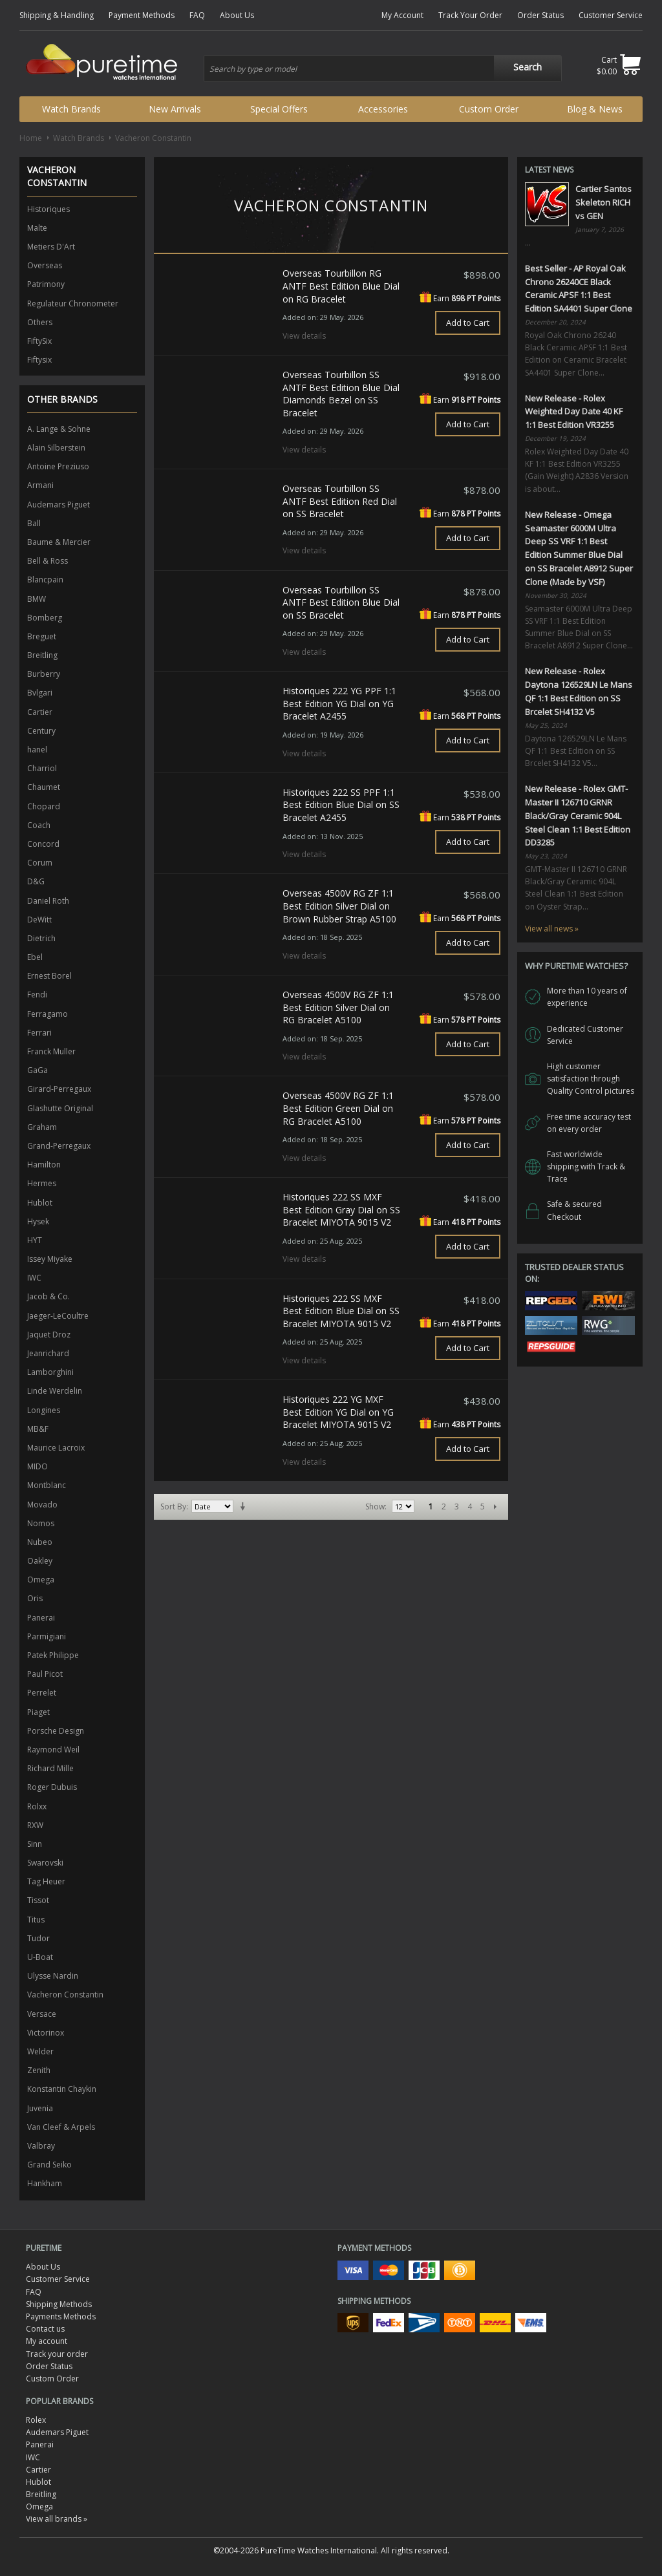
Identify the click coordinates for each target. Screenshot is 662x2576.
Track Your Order (470, 15)
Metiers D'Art (51, 246)
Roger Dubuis (52, 1787)
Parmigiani (46, 1636)
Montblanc (46, 1485)
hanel (37, 749)
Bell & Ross (47, 560)
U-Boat (40, 1957)
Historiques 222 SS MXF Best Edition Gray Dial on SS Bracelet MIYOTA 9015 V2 (341, 1209)
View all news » (552, 928)
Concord (43, 843)
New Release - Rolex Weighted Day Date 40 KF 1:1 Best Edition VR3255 (574, 411)
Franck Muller (51, 1051)
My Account (402, 15)
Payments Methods (61, 2316)
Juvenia (40, 2108)
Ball (34, 523)
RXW (35, 1825)
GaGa (37, 1070)
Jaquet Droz (48, 1334)
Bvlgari (39, 692)
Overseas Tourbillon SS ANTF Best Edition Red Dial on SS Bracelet (340, 501)
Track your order (57, 2353)
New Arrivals (175, 109)
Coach (38, 825)
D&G (36, 881)
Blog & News (595, 109)
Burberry (43, 673)
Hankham (44, 2183)
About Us (237, 15)
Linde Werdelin (54, 1390)
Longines (43, 1410)
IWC (34, 1277)
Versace (41, 2013)
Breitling (42, 655)
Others (39, 322)
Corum (39, 862)
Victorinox (45, 2032)
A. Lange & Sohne (59, 428)
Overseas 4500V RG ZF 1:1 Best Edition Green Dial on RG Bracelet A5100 (338, 1108)
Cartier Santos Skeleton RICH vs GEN (603, 202)
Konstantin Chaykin (61, 2088)
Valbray (41, 2145)
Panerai (41, 1617)
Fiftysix (39, 359)
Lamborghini (50, 1372)
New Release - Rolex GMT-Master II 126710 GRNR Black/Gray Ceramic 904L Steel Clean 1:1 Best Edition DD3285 (577, 815)
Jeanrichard (48, 1353)
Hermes (41, 1183)
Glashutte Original (60, 1108)
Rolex (36, 2419)
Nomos (40, 1523)
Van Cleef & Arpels (61, 2127)
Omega (40, 1579)
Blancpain (45, 579)
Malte (37, 227)
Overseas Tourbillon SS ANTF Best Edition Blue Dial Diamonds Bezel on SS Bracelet (341, 393)
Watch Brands (71, 109)
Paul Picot (45, 1673)
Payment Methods (142, 15)
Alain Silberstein (56, 447)
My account (46, 2341)
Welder (40, 2051)
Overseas (44, 265)
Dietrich (41, 938)
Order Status (540, 15)
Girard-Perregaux (59, 1088)
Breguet (41, 636)
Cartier (39, 712)
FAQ (197, 15)
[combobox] (382, 68)
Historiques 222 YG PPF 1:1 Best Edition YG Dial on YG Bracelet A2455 (339, 703)
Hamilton (44, 1164)
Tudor (38, 1938)
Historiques (48, 209)
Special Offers (279, 109)
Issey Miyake (49, 1258)
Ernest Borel (49, 975)
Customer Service (611, 15)
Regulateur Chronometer (72, 303)
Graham (42, 1127)
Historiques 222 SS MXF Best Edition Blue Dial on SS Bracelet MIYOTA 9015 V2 (341, 1311)
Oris (35, 1598)
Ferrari (39, 1032)
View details (304, 335)
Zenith (38, 2070)
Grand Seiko (49, 2164)
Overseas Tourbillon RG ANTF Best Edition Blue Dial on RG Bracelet (341, 285)
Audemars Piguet (58, 504)
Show (375, 1506)
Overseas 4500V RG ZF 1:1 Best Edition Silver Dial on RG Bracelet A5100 (338, 1007)
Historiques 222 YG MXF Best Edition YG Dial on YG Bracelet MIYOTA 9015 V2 (338, 1412)
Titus (36, 1919)
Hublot (39, 1202)
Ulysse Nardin (52, 1975)
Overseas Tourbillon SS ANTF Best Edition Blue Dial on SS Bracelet (341, 602)
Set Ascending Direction (245, 1507)
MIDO (37, 1466)
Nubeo (39, 1542)
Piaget (38, 1712)
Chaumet (43, 787)
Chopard (43, 806)
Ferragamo (47, 1013)
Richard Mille (50, 1768)
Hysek (38, 1221)
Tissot (38, 1900)
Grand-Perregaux (59, 1145)
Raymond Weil (53, 1749)
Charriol (42, 768)
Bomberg (44, 617)
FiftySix (39, 340)
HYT (34, 1240)
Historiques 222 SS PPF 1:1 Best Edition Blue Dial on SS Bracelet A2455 (341, 805)
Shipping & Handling (56, 15)
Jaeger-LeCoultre (58, 1315)
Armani (40, 485)
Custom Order (488, 109)
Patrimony (46, 284)
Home (30, 138)
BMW (36, 598)
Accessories (383, 109)
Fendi (37, 994)
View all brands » (56, 2518)
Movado (42, 1504)
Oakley (39, 1560)
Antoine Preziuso (58, 466)
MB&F (37, 1428)
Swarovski (45, 1862)
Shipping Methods (59, 2304)
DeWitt (39, 919)
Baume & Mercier (59, 542)
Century (41, 730)
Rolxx (37, 1806)
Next (495, 1507)
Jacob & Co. (48, 1296)
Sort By (173, 1506)
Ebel (35, 957)
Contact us (45, 2328)
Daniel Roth (48, 900)
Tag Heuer (46, 1881)
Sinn (34, 1843)
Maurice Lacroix (56, 1447)
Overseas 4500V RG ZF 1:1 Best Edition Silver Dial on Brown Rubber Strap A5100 (339, 905)
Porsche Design (55, 1730)
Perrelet (41, 1692)
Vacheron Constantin (65, 1994)
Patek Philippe (53, 1655)
